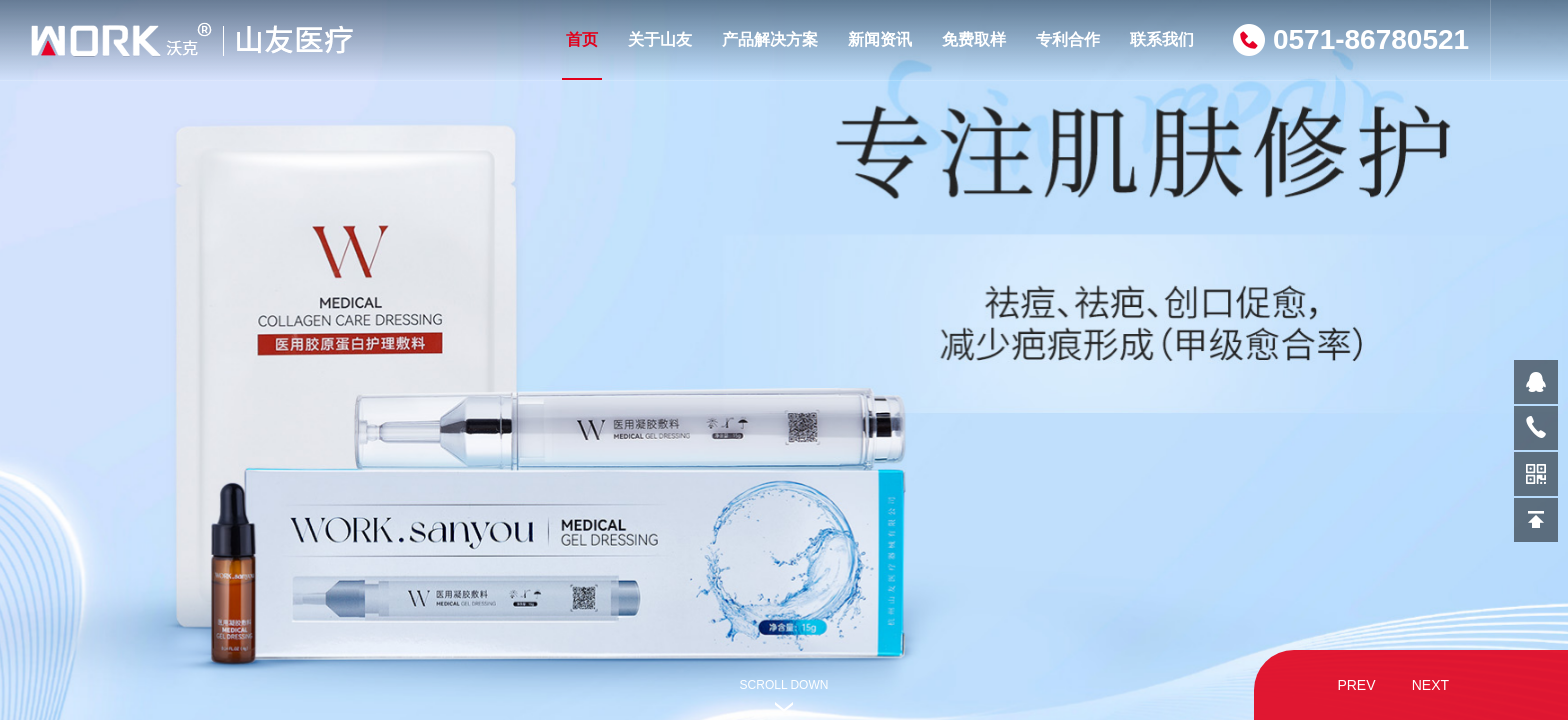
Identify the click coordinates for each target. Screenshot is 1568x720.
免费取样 (974, 39)
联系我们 (1162, 39)
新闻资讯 (880, 39)
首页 (582, 55)
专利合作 (1068, 39)
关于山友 (660, 39)
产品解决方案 (770, 39)
